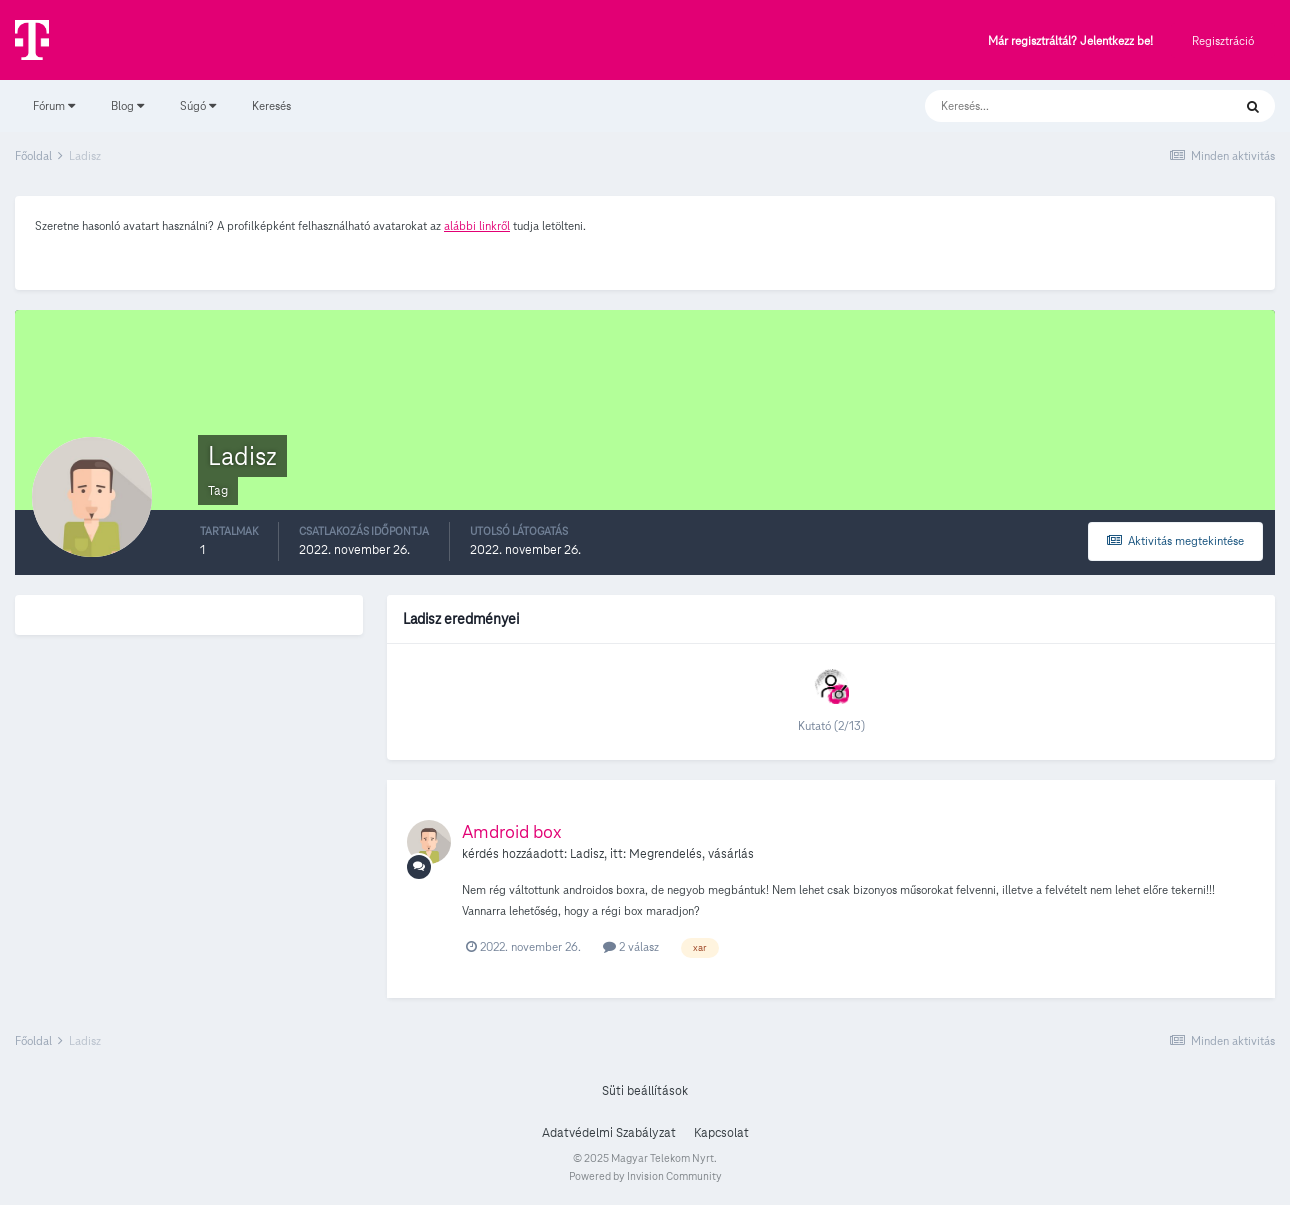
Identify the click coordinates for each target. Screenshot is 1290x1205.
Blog (127, 105)
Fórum (54, 105)
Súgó (198, 105)
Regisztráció (1223, 40)
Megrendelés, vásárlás (691, 854)
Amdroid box (512, 831)
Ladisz (587, 854)
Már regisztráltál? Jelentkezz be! (1070, 41)
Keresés (271, 105)
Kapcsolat (721, 1133)
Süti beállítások (645, 1091)
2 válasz (631, 946)
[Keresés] (1058, 106)
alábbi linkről (477, 225)
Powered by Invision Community (645, 1176)
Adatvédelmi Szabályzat (609, 1133)
